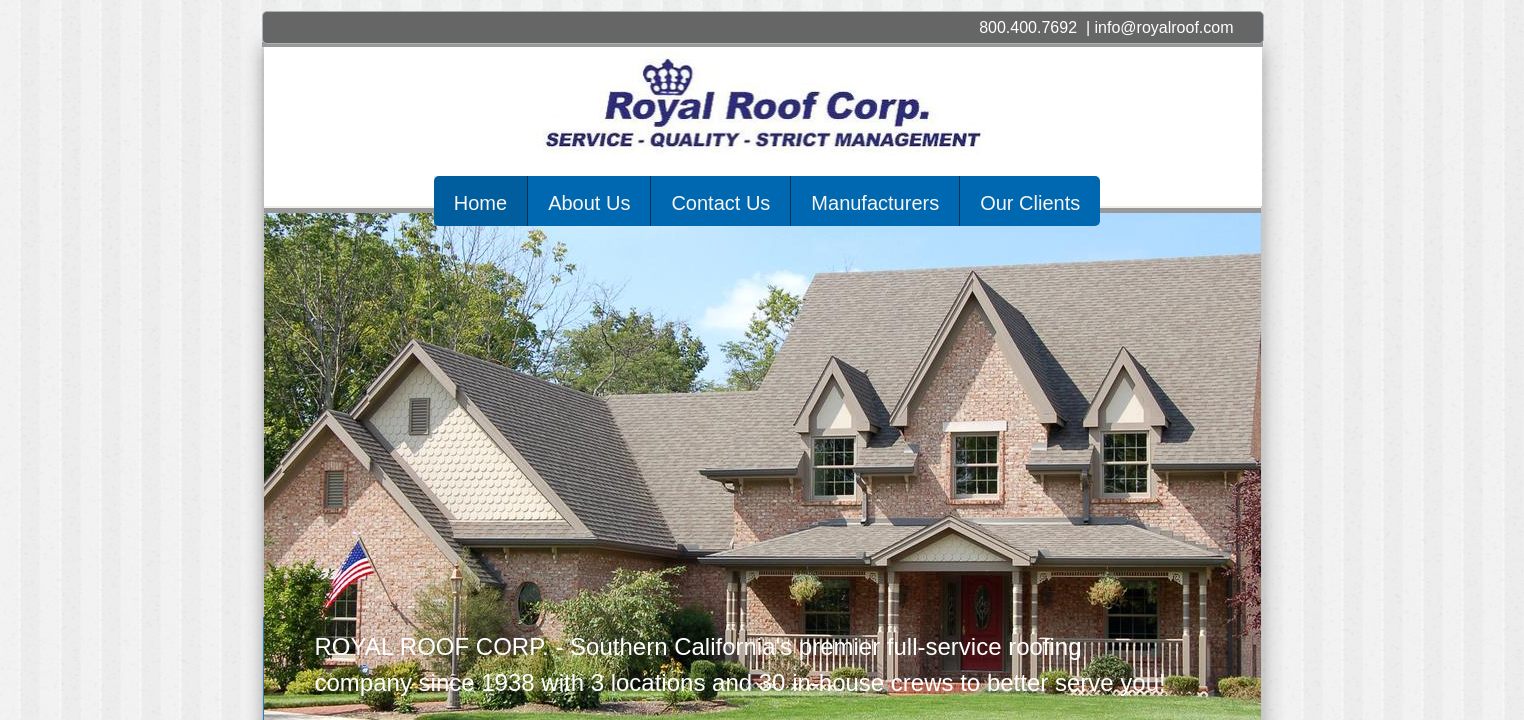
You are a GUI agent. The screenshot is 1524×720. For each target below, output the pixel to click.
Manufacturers (875, 203)
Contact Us (720, 203)
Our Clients (1030, 203)
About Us (589, 203)
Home (480, 203)
